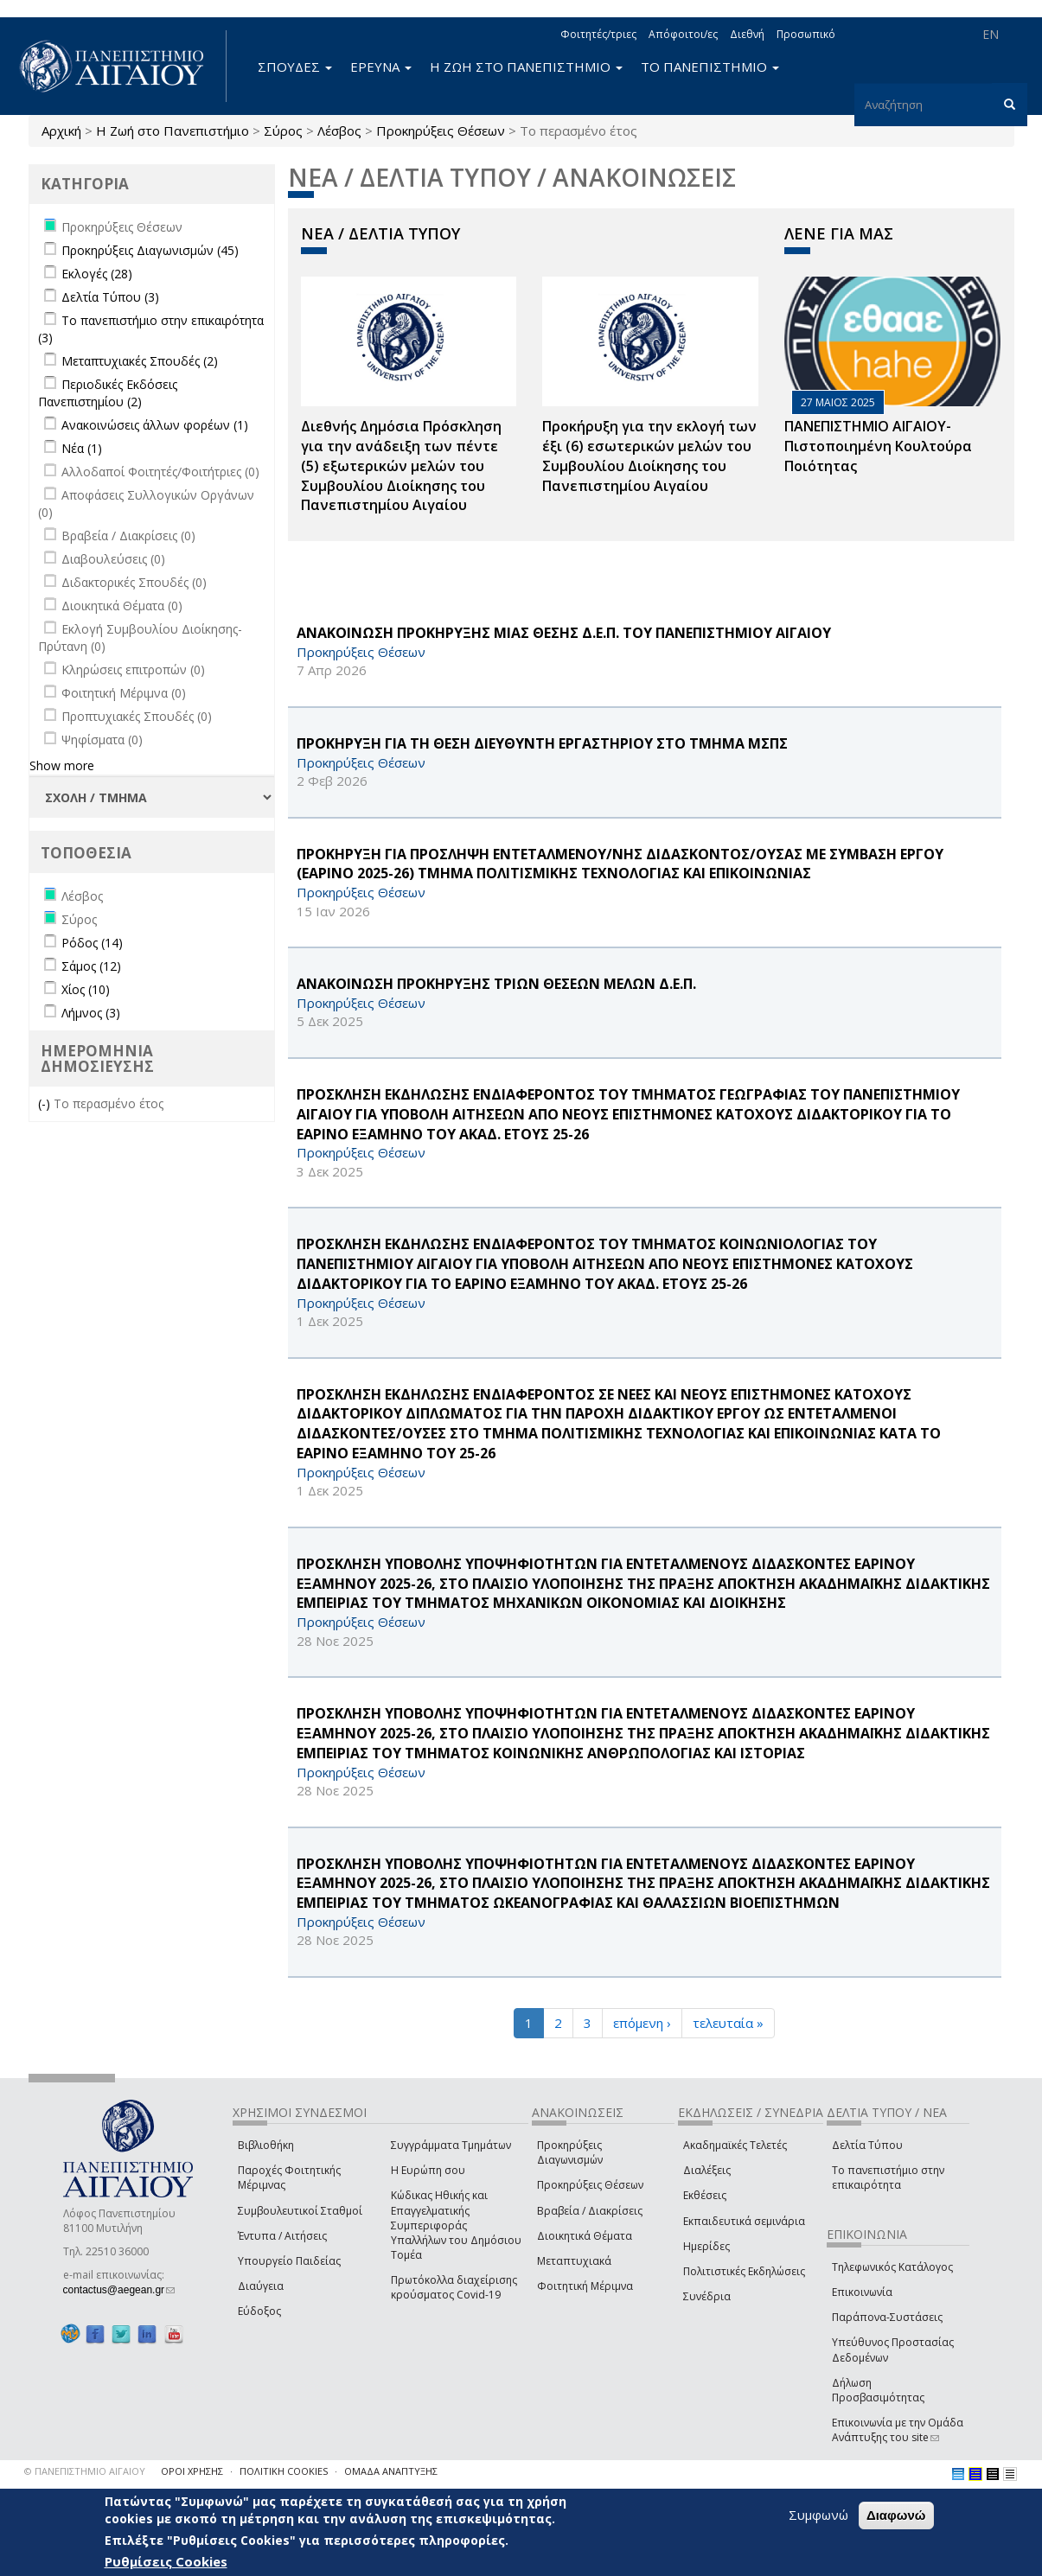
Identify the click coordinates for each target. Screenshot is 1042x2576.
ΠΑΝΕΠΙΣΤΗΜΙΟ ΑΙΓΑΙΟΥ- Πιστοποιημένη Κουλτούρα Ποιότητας (878, 446)
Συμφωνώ (818, 2514)
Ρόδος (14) (92, 942)
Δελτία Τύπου (867, 2145)
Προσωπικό (806, 34)
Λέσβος (339, 130)
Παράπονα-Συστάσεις (887, 2317)
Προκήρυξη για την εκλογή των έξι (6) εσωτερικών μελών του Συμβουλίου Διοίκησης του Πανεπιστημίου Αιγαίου (649, 456)
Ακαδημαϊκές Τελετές (735, 2145)
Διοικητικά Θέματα (584, 2235)
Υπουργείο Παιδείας (289, 2261)
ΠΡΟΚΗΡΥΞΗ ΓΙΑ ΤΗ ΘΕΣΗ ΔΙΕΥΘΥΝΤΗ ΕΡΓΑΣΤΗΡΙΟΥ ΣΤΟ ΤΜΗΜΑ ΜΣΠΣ (542, 743)
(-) (46, 1103)
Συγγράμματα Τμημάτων (451, 2145)
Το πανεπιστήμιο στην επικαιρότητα (888, 2177)
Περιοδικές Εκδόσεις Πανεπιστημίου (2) (107, 393)
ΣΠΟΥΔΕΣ (295, 66)
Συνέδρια (707, 2296)
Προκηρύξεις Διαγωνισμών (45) (150, 250)
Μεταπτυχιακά (574, 2261)
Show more (61, 765)
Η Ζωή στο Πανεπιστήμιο (172, 130)
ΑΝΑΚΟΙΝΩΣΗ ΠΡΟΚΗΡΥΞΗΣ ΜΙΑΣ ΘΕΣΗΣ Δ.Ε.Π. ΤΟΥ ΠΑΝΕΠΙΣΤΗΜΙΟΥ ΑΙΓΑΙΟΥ (564, 632)
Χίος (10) (85, 989)
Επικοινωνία (862, 2292)
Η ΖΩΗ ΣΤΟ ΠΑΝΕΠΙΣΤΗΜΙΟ (526, 66)
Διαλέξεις (707, 2170)
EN (990, 34)
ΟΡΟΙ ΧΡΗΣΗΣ (192, 2470)
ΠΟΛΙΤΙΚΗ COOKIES (284, 2470)
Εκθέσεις (704, 2195)
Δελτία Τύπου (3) (110, 297)
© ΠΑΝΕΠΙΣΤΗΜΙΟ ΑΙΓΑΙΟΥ (84, 2470)
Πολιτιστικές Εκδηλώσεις (744, 2271)
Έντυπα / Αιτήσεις (282, 2235)
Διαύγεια (261, 2286)
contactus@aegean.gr (119, 2290)
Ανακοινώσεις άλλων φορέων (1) (154, 425)
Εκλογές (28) (96, 273)
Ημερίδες (706, 2246)
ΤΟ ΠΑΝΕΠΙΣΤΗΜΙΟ (710, 66)
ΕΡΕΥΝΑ (381, 66)
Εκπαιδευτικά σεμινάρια (744, 2221)
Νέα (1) (81, 448)
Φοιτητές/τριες (598, 34)
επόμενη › (642, 2022)
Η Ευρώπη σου (428, 2170)
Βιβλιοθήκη (266, 2145)
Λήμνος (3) (90, 1012)
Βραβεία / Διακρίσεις (589, 2210)
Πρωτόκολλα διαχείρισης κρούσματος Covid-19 (454, 2287)
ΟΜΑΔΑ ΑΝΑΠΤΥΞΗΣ (391, 2470)
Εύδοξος (259, 2311)
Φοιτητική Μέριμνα (585, 2286)
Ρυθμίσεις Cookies (166, 2561)
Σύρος (283, 130)
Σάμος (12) (91, 966)
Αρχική (61, 130)
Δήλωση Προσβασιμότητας (878, 2390)
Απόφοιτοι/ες (683, 34)
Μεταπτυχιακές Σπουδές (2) (139, 361)
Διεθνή (747, 34)
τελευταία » (728, 2022)
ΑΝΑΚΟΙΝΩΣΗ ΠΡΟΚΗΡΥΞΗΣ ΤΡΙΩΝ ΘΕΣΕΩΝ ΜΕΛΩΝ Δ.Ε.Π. (496, 983)
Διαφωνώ (896, 2515)
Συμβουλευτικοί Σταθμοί (300, 2210)
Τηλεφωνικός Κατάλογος (892, 2267)
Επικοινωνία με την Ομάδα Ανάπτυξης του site (897, 2430)
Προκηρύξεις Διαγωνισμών (570, 2152)
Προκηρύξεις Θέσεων (440, 130)
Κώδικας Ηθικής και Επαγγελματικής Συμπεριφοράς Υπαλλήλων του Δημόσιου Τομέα (456, 2225)
